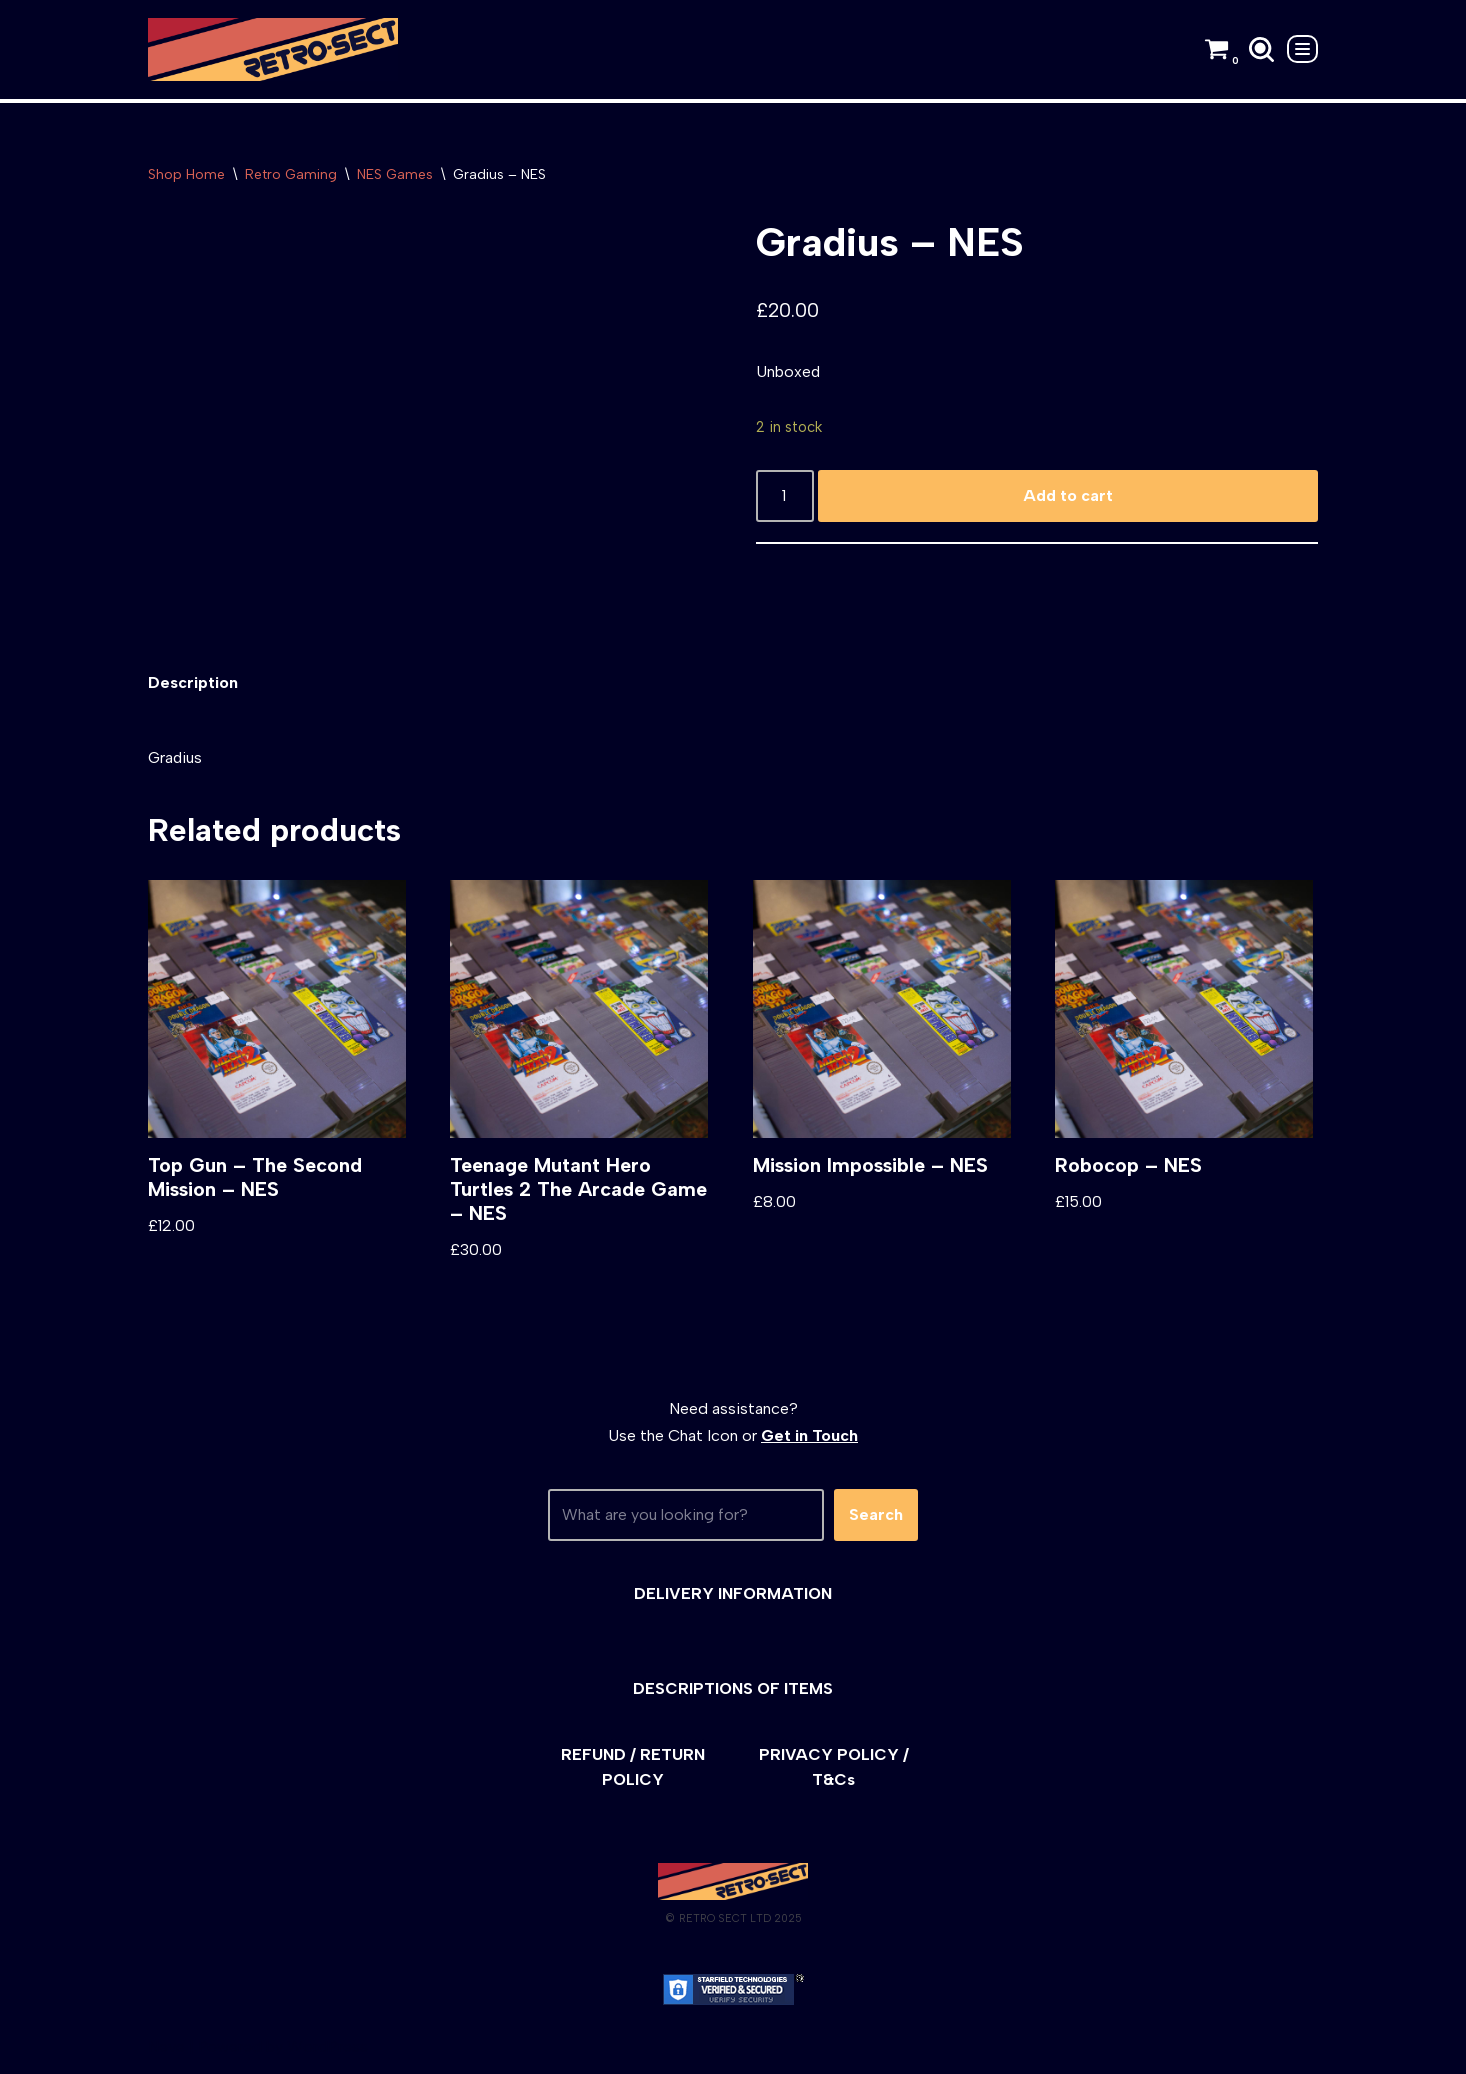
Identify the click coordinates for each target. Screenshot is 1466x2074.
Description (193, 683)
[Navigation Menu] (1302, 49)
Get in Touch (809, 1436)
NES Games (395, 174)
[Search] (1261, 49)
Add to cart (1068, 496)
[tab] (193, 683)
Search (876, 1516)
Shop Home (186, 174)
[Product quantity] (785, 497)
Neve (166, 2048)
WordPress (327, 2048)
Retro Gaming (291, 174)
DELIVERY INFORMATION (733, 1594)
